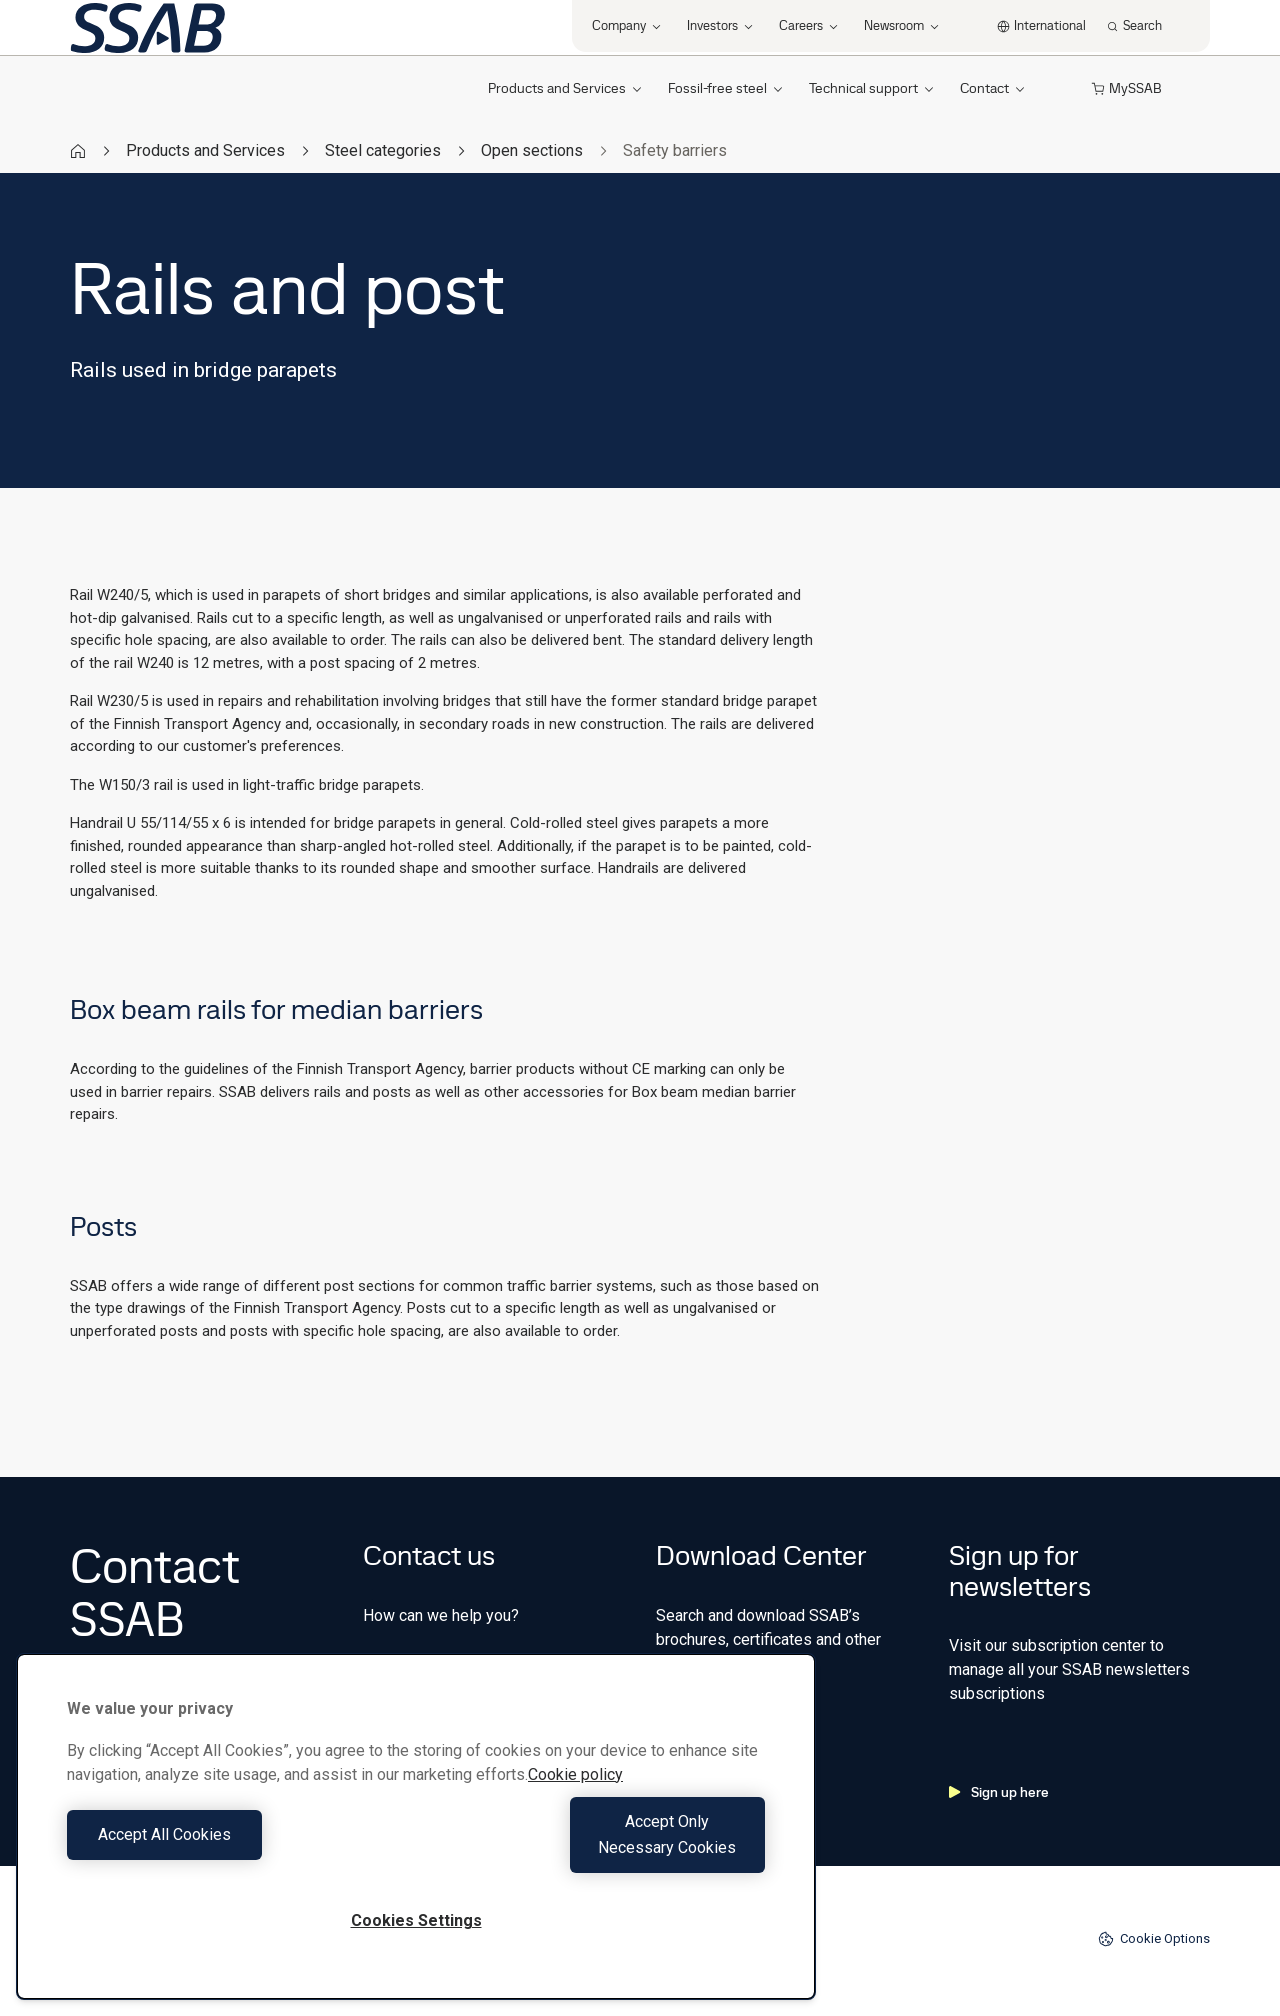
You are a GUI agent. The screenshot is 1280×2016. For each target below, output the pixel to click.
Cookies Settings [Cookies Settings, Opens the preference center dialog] (416, 1920)
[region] (416, 1839)
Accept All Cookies (236, 1847)
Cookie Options (1154, 1939)
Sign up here (999, 1792)
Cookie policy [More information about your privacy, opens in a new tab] (575, 1800)
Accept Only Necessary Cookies (596, 1847)
